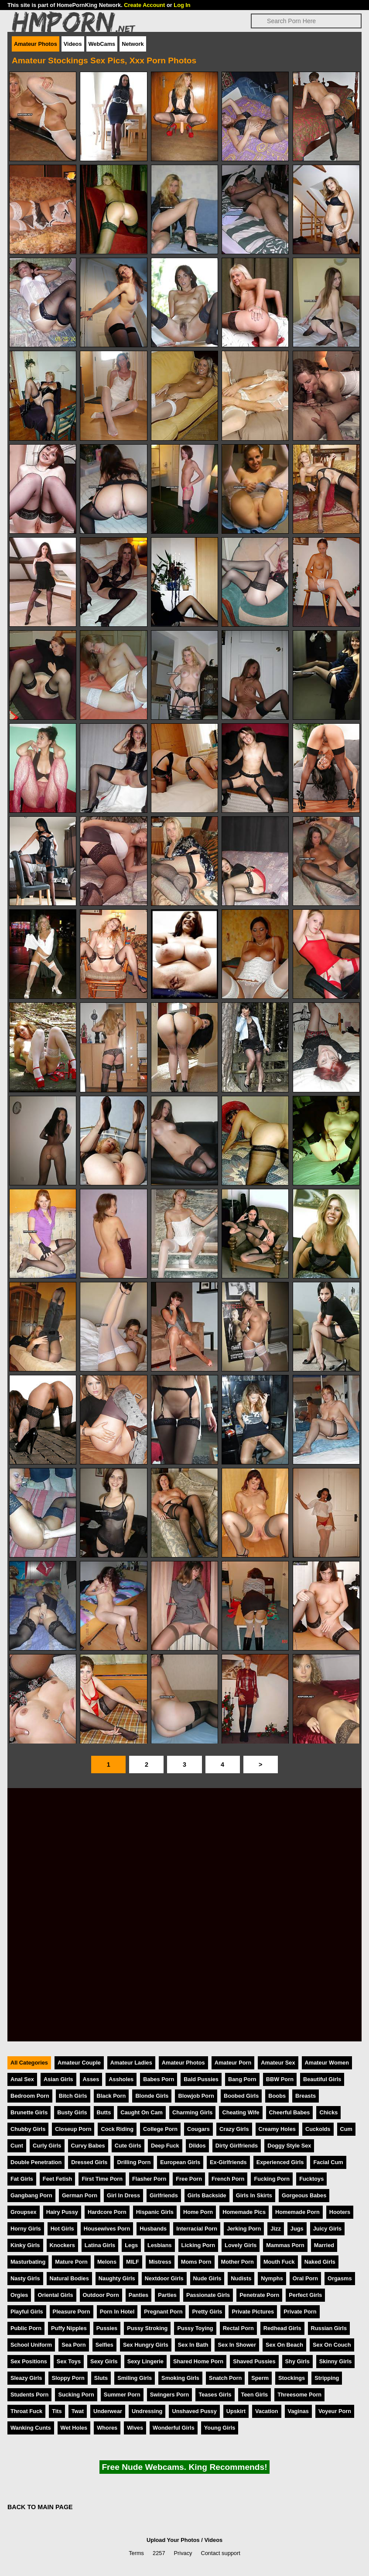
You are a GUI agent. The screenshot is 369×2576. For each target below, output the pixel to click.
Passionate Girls (208, 2295)
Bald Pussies (201, 2079)
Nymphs (272, 2278)
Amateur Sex (278, 2062)
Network (133, 44)
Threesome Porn (299, 2394)
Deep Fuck (165, 2145)
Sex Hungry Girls (145, 2344)
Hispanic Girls (155, 2212)
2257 (159, 2553)
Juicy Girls (327, 2228)
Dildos (197, 2145)
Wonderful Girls (174, 2427)
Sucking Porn (76, 2394)
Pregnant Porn (163, 2311)
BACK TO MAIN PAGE (40, 2506)
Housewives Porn (107, 2228)
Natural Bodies (69, 2278)
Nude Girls (207, 2278)
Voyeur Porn (334, 2411)
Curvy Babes (88, 2145)
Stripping (326, 2378)
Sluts (101, 2378)
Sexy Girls (104, 2361)
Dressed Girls (89, 2162)
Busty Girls (72, 2112)
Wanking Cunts (30, 2427)
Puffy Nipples (69, 2328)
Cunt (16, 2145)
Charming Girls (192, 2112)
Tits (57, 2411)
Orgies (19, 2295)
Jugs (297, 2228)
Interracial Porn (196, 2228)
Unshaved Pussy (194, 2411)
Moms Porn (196, 2261)
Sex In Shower (237, 2344)
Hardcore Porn (107, 2212)
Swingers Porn (169, 2394)
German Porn (79, 2195)
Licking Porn (198, 2245)
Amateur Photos (35, 44)
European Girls (180, 2162)
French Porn (228, 2178)
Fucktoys (311, 2178)
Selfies (104, 2344)
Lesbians (159, 2245)
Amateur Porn (233, 2062)
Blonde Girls (151, 2096)
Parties (167, 2295)
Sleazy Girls (26, 2378)
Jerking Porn (244, 2228)
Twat (78, 2411)
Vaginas (298, 2411)
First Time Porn (102, 2178)
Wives (135, 2427)
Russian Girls (329, 2328)
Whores (107, 2427)
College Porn (160, 2129)
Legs (131, 2245)
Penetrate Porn (259, 2295)
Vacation (266, 2411)
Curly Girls (47, 2145)
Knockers (62, 2245)
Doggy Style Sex (289, 2145)
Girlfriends (164, 2195)
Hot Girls (62, 2228)
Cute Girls (128, 2145)
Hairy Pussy (62, 2212)
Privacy (183, 2553)
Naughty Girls (117, 2278)
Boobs (277, 2096)
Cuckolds (318, 2129)
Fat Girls (21, 2178)
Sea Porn (73, 2344)
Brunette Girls (29, 2112)
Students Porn (29, 2394)
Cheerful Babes (289, 2112)
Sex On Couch (332, 2344)
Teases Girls (214, 2394)
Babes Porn (158, 2079)
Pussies (106, 2328)
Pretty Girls (207, 2311)
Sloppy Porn (67, 2378)
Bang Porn (242, 2079)
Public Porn (25, 2328)
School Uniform (31, 2344)
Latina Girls (100, 2245)
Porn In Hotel (117, 2311)
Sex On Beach (284, 2344)
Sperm (260, 2378)
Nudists (241, 2278)
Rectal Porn (238, 2328)
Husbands (153, 2228)
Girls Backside (207, 2195)
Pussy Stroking (147, 2328)
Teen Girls (254, 2394)
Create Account (144, 5)
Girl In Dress (123, 2195)
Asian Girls (58, 2079)
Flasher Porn (149, 2178)
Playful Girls (26, 2311)
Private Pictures (253, 2311)
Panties (139, 2295)
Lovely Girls (240, 2245)
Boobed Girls (241, 2096)
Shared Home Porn (198, 2361)
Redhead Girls (282, 2328)
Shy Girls (297, 2361)
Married (324, 2245)
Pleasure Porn (71, 2311)
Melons (106, 2261)
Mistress (160, 2261)
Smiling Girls (134, 2378)
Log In (182, 5)
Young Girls (220, 2427)
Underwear (107, 2411)
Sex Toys (69, 2361)
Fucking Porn (272, 2178)
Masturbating (27, 2261)
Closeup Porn (73, 2129)
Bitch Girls (73, 2096)
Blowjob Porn (196, 2096)
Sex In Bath (193, 2344)
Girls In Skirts (254, 2195)
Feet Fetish (57, 2178)
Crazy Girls (234, 2129)
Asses (91, 2079)
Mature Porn (71, 2261)
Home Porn (198, 2212)
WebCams (102, 44)
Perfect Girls (305, 2295)
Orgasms (340, 2278)
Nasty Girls (25, 2278)
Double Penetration (36, 2162)
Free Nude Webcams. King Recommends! (184, 2467)
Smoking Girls (180, 2378)
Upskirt (236, 2411)
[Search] (306, 21)
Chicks (328, 2112)
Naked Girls (319, 2261)
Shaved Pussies (254, 2361)
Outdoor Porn (101, 2295)
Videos (73, 44)
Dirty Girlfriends (236, 2145)
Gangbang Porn (31, 2195)
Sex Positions (28, 2361)
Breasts (305, 2096)
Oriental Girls (55, 2295)
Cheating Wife (240, 2112)
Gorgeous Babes (304, 2195)
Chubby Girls (27, 2129)
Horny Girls (25, 2228)
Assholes (121, 2079)
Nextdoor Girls (164, 2278)
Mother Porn (237, 2261)
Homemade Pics (244, 2212)
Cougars (198, 2129)
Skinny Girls (335, 2361)
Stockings (291, 2378)
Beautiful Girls (322, 2079)
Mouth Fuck (279, 2261)
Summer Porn (122, 2394)
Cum (346, 2129)
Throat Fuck (26, 2411)
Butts (104, 2112)
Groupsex (23, 2212)
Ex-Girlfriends (228, 2162)
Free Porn (189, 2178)
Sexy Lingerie (145, 2361)
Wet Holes (74, 2427)
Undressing (147, 2411)
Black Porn (111, 2096)
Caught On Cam (141, 2112)
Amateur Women (327, 2062)
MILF (132, 2261)
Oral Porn (305, 2278)
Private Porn (300, 2311)
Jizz (275, 2228)
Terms (136, 2553)
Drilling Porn (133, 2162)
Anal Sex (22, 2079)
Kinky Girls (25, 2245)
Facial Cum (328, 2162)
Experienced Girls (280, 2162)
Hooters (339, 2212)
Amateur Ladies (131, 2062)
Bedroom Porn (29, 2096)
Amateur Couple (79, 2062)
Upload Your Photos (173, 2540)
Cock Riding (117, 2129)
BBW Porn (280, 2079)
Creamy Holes (277, 2129)
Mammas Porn (285, 2245)
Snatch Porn (225, 2378)
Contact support (220, 2553)
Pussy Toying (195, 2328)
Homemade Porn (297, 2212)
